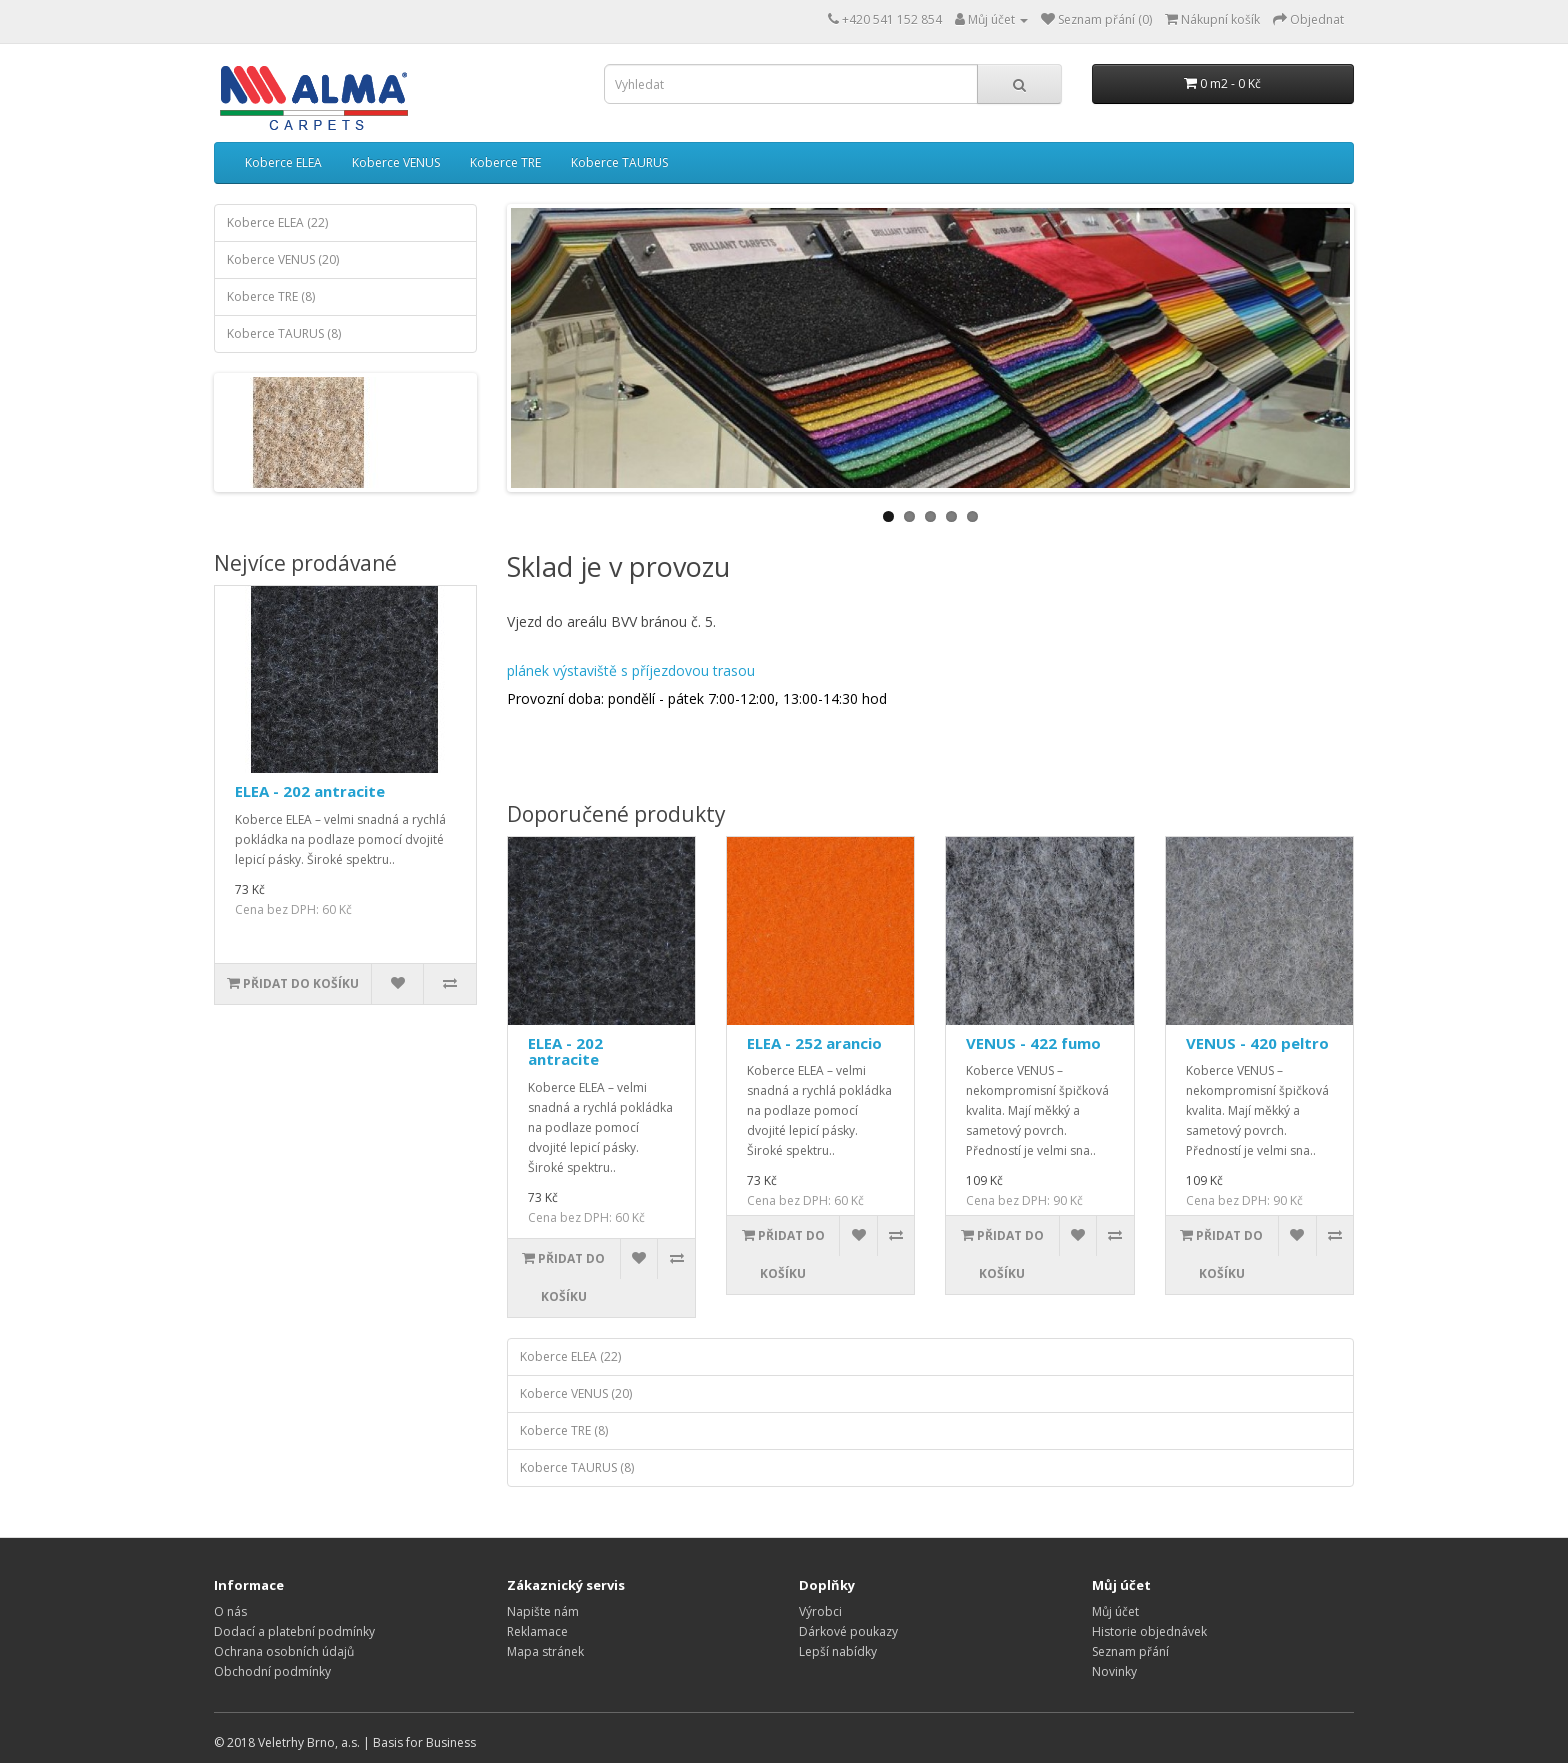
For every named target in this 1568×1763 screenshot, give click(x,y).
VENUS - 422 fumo (1033, 1043)
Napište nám (543, 1611)
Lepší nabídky (838, 1651)
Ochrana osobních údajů (284, 1651)
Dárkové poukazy (848, 1631)
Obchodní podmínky (272, 1671)
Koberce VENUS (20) (283, 259)
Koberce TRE (505, 162)
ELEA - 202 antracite (310, 791)
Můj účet (1115, 1611)
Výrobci (820, 1611)
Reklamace (537, 1631)
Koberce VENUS (396, 162)
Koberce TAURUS (619, 162)
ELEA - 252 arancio (814, 1043)
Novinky (1114, 1671)
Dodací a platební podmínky (294, 1631)
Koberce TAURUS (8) (284, 333)
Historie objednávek (1149, 1631)
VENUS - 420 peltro (1257, 1043)
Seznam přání (1130, 1651)
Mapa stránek (545, 1651)
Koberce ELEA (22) (277, 222)
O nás (230, 1611)
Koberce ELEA (283, 162)
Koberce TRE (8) (271, 296)
